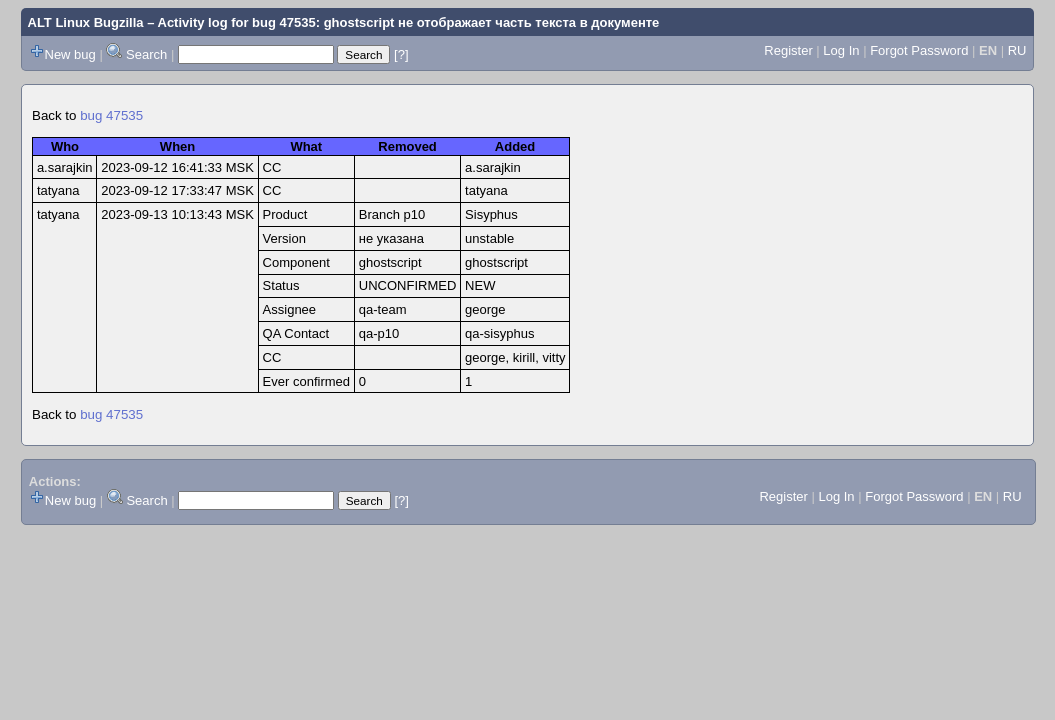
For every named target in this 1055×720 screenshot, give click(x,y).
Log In (841, 50)
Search (146, 54)
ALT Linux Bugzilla (86, 22)
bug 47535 (111, 115)
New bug (70, 54)
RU (1017, 50)
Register (788, 50)
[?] (401, 54)
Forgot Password (919, 50)
